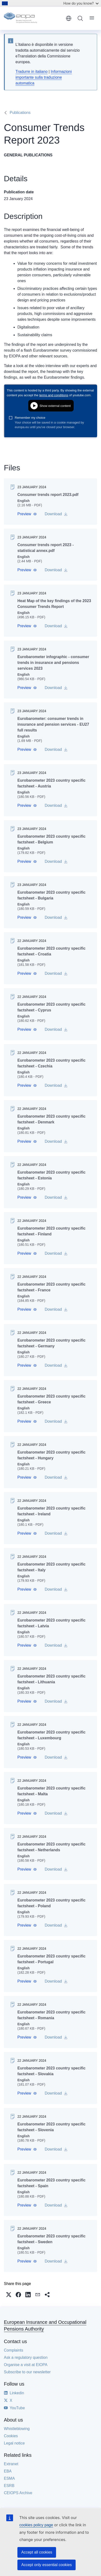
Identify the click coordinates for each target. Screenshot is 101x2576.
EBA (8, 2471)
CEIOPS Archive (18, 2493)
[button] (27, 514)
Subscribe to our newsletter (27, 2372)
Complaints (13, 2350)
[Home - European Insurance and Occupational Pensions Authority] (33, 18)
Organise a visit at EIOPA (25, 2365)
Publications (20, 113)
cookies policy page (36, 2525)
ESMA (9, 2478)
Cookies (11, 2436)
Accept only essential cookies (46, 2565)
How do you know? (81, 3)
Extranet (11, 2464)
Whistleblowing (17, 2429)
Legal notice (14, 2443)
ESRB (9, 2486)
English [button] (69, 18)
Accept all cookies (36, 2552)
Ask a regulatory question (26, 2357)
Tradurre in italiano (31, 72)
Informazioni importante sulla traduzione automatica (43, 77)
